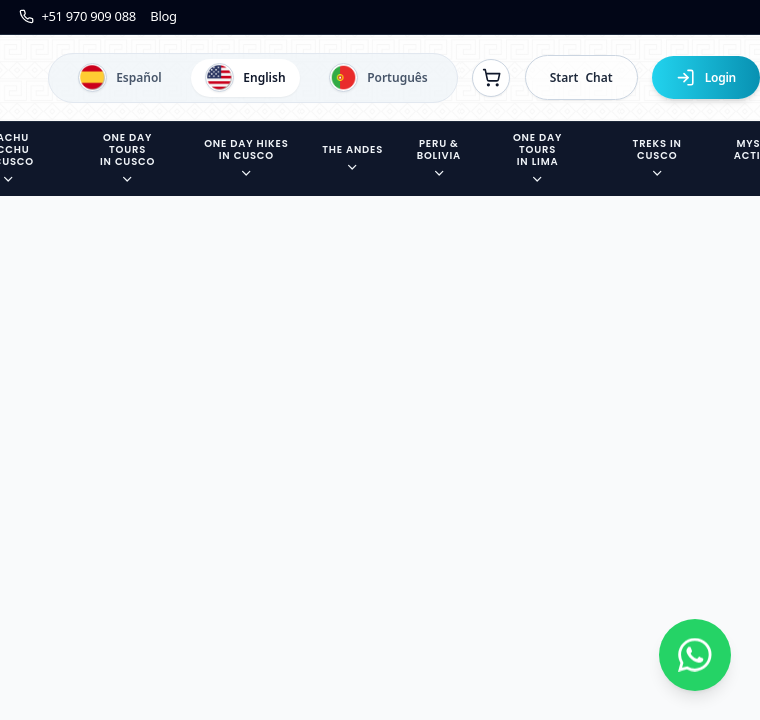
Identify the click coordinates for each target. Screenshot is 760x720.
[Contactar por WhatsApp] (695, 655)
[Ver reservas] (491, 78)
